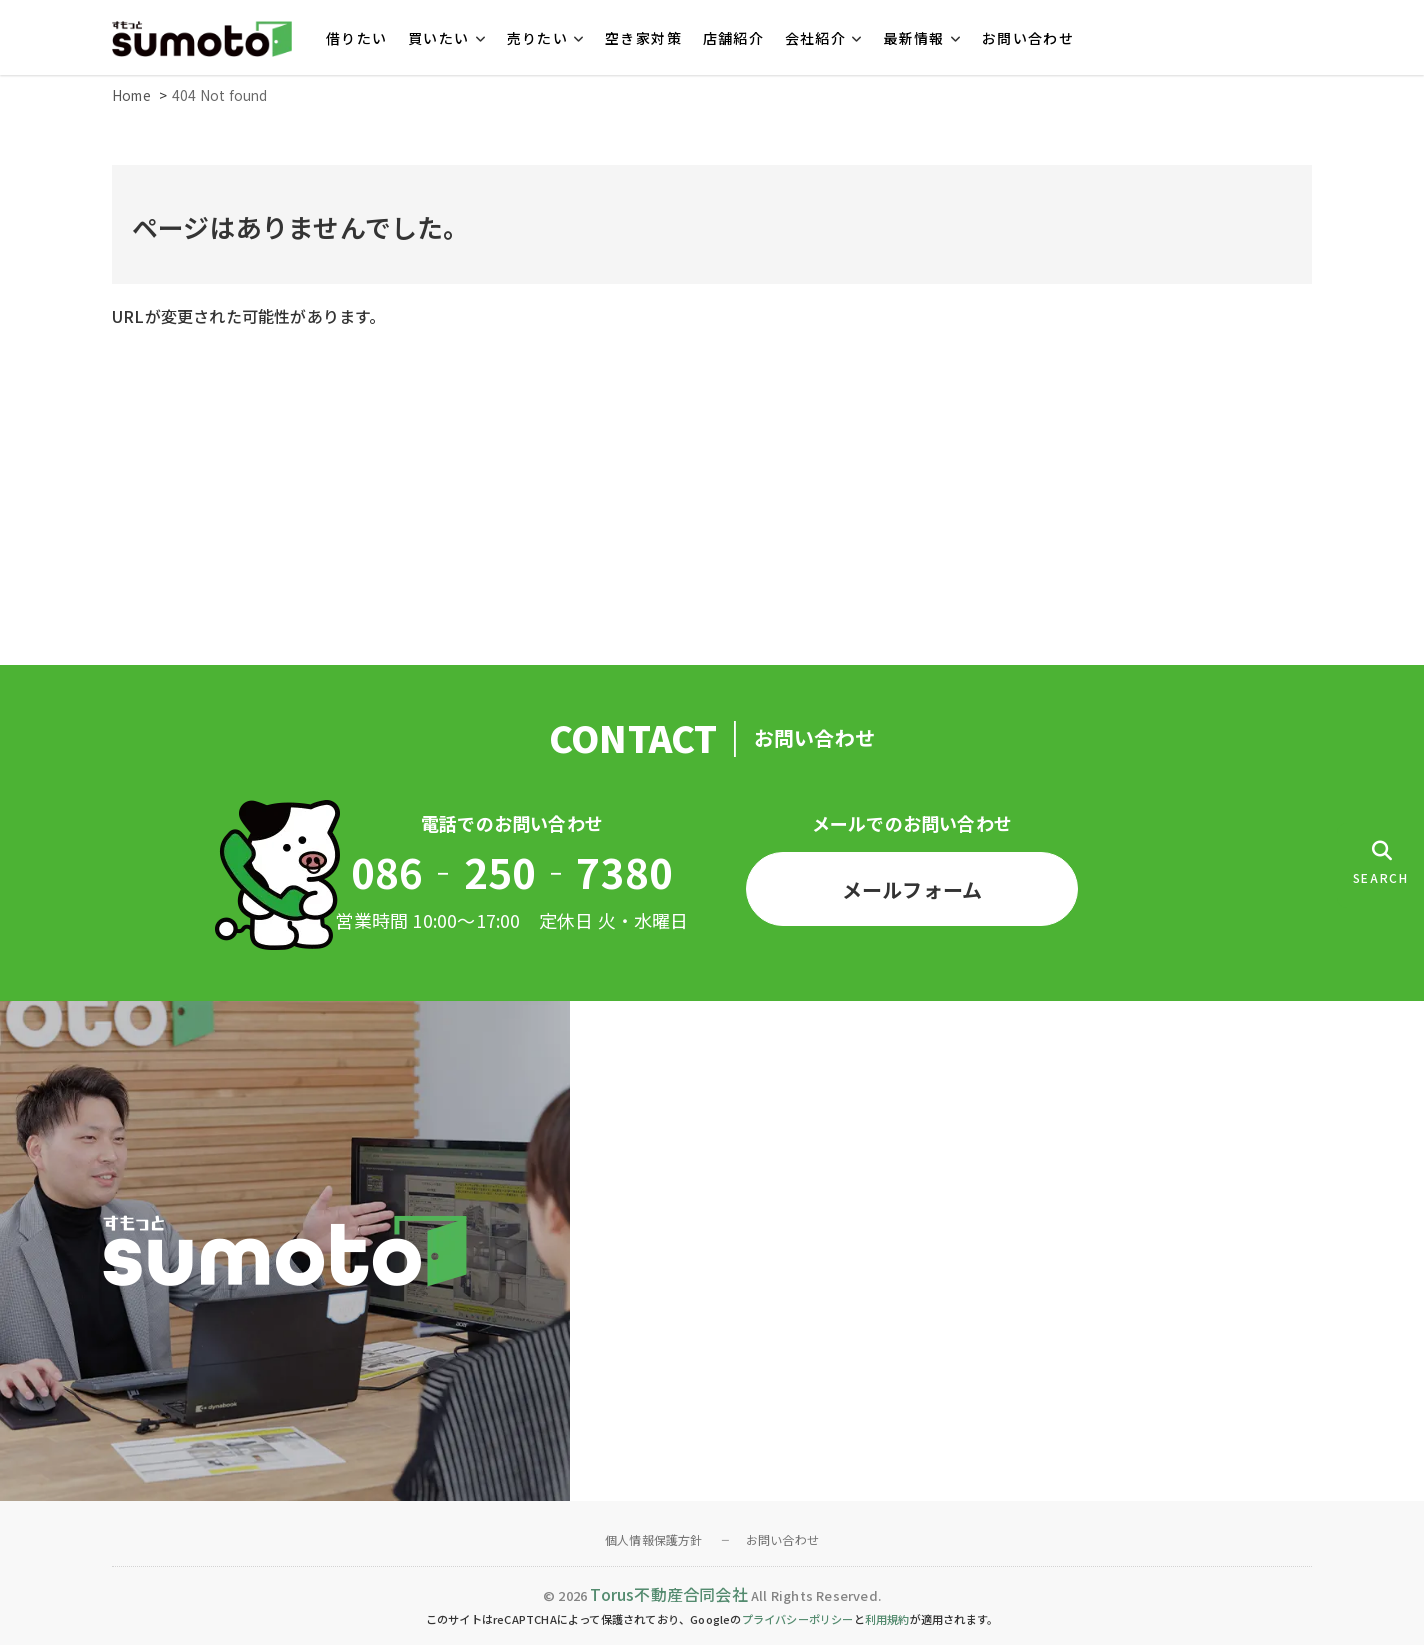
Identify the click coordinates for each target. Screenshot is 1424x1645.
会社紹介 (816, 38)
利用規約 (887, 1619)
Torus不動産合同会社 (668, 1594)
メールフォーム (912, 889)
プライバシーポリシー (798, 1619)
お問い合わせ (1028, 38)
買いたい (439, 38)
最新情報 (914, 38)
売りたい (538, 38)
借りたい (357, 38)
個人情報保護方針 (654, 1539)
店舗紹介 (734, 38)
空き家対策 (643, 38)
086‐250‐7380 (512, 872)
